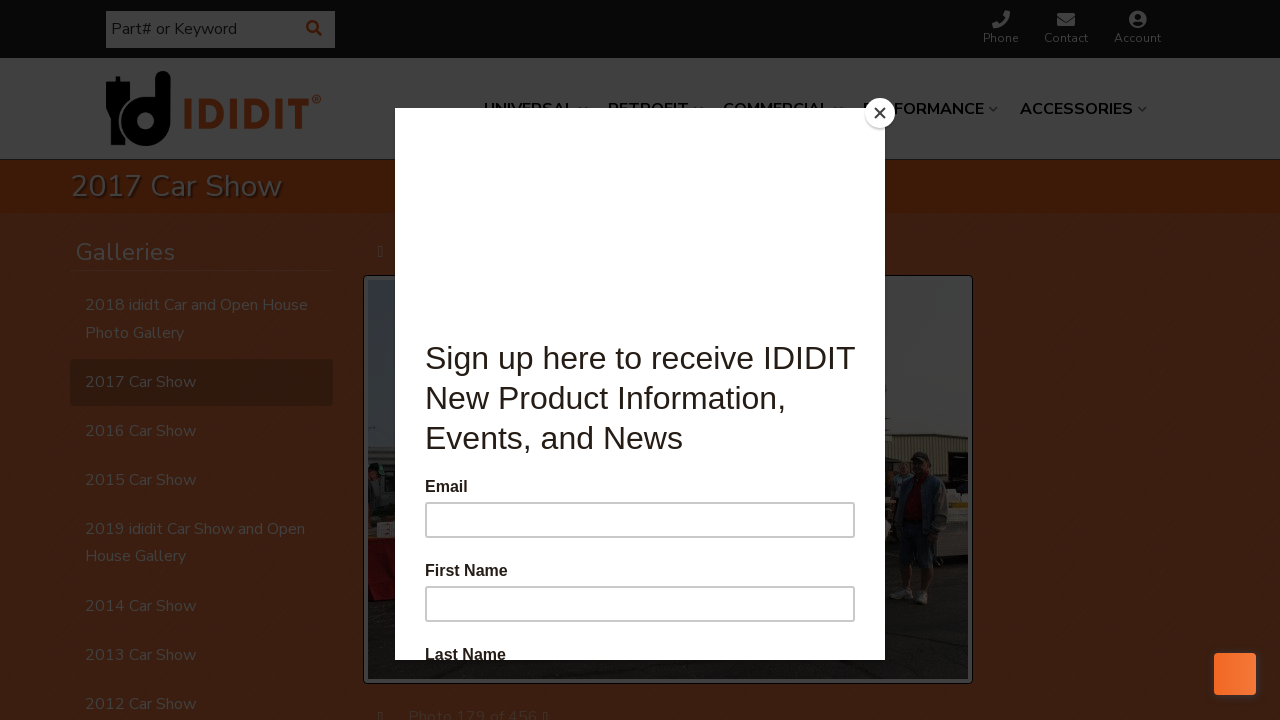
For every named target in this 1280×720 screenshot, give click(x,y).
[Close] (880, 113)
